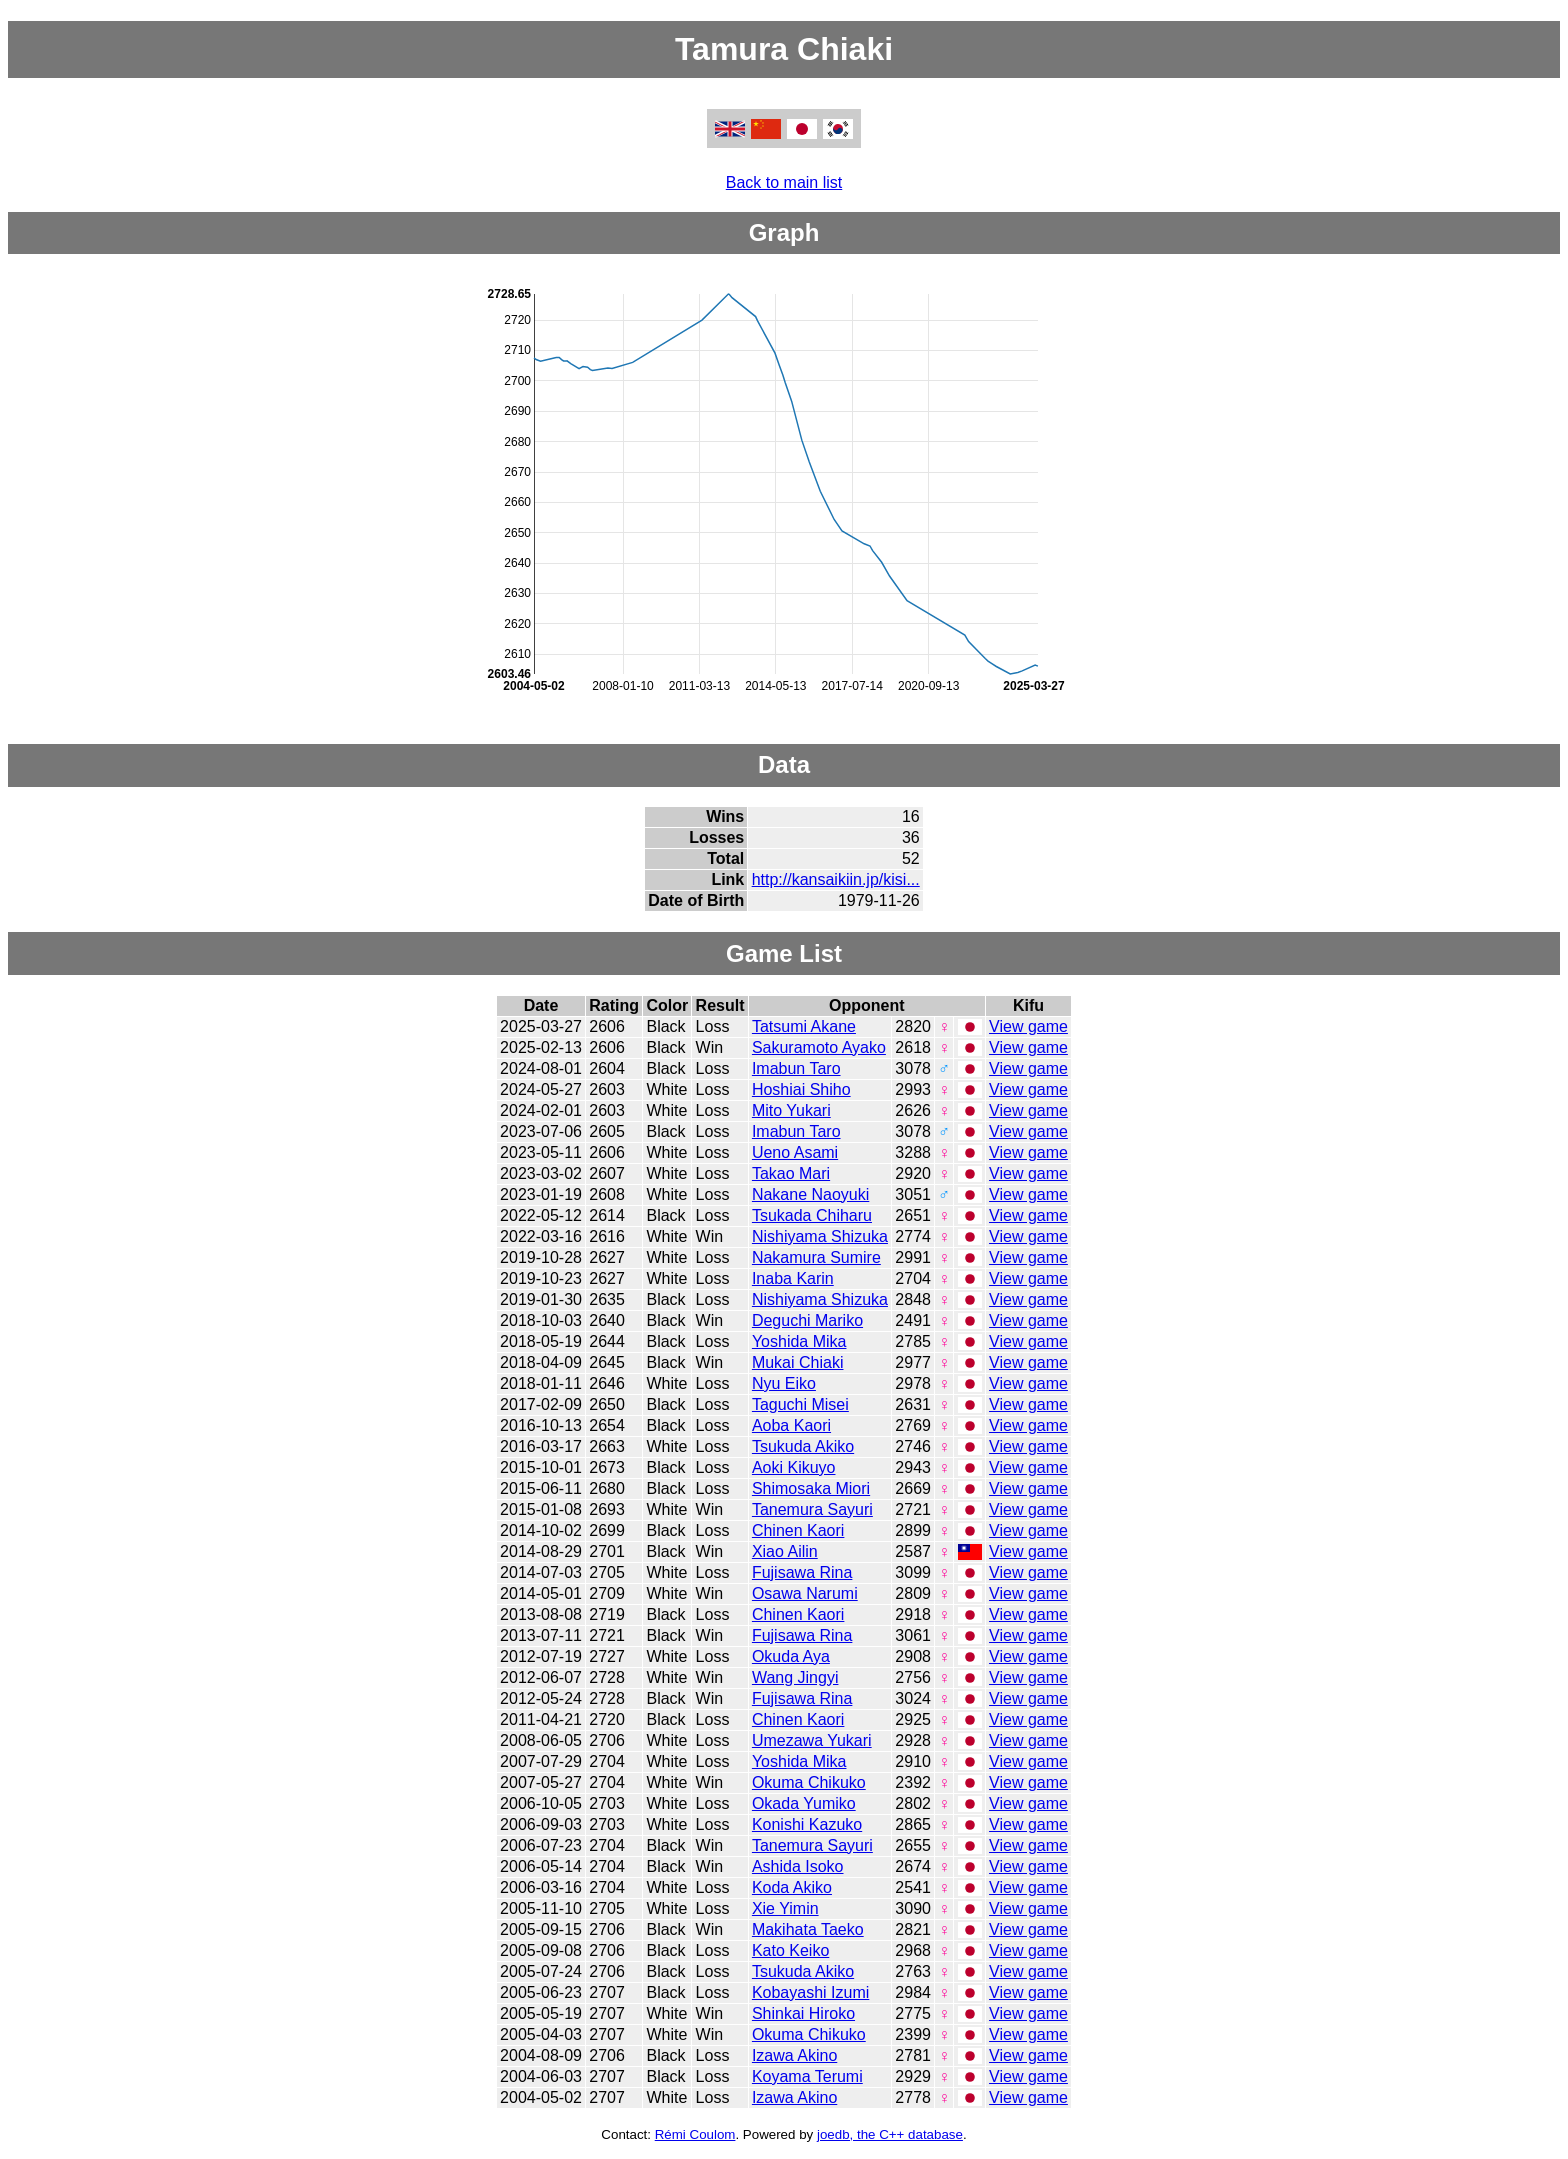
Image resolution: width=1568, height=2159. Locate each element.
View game (1028, 1026)
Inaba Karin (793, 1278)
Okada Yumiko (804, 1803)
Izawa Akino (794, 2055)
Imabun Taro (796, 1068)
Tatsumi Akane (804, 1026)
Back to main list (784, 182)
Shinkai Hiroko (803, 2013)
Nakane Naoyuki (810, 1194)
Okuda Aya (791, 1656)
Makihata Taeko (808, 1929)
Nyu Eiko (784, 1383)
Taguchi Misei (800, 1404)
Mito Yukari (791, 1110)
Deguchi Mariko (807, 1320)
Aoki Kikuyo (794, 1467)
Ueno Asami (795, 1152)
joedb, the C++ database (890, 2134)
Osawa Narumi (805, 1593)
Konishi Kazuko (807, 1824)
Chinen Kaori (798, 1530)
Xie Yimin (785, 1908)
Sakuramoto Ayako (819, 1047)
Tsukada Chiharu (812, 1215)
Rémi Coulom (695, 2134)
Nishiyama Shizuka (820, 1236)
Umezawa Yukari (812, 1740)
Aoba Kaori (791, 1425)
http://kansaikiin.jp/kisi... (836, 879)
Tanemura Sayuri (812, 1509)
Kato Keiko (790, 1950)
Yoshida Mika (799, 1341)
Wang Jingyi (795, 1677)
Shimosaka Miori (811, 1488)
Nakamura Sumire (816, 1257)
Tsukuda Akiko (803, 1446)
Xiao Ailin (785, 1551)
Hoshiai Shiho (801, 1089)
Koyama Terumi (807, 2076)
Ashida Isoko (798, 1866)
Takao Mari (791, 1173)
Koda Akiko (792, 1887)
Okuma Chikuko (809, 1782)
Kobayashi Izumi (810, 1992)
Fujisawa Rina (802, 1572)
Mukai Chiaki (798, 1362)
